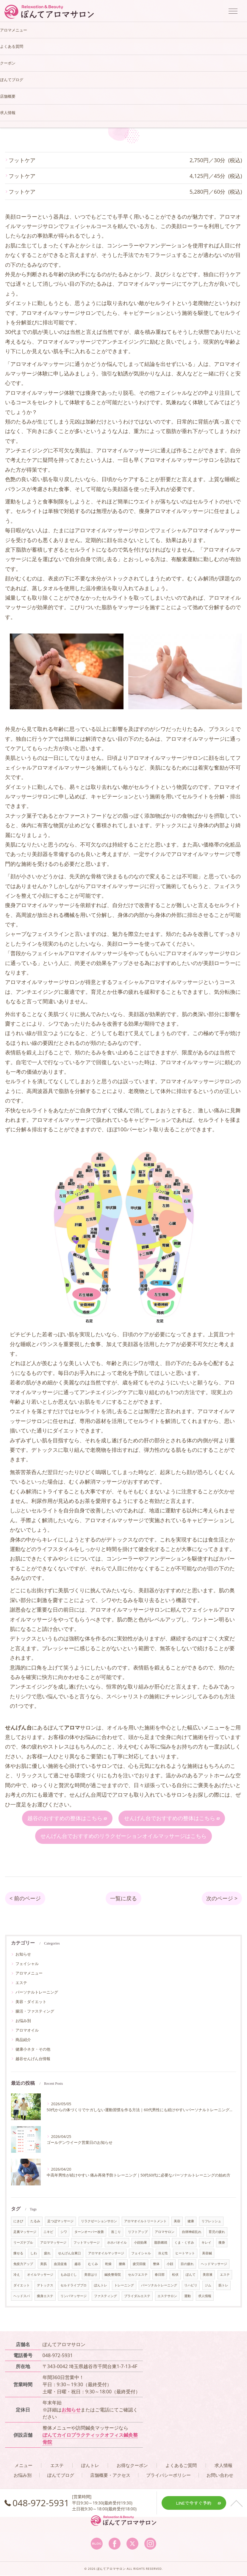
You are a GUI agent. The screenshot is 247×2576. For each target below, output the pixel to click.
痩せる (18, 2253)
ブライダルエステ (137, 2296)
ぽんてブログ (60, 2475)
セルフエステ (138, 2275)
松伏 (175, 2275)
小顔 (170, 2264)
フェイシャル (27, 1964)
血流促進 (60, 2264)
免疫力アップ (23, 2264)
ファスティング (105, 2296)
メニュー (23, 2465)
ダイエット (21, 2285)
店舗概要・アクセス (110, 2475)
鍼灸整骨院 (112, 2275)
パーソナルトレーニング (36, 1992)
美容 (177, 2221)
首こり (116, 2232)
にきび (18, 2221)
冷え (16, 2275)
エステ (21, 1983)
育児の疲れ (217, 2232)
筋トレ (223, 2285)
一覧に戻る (123, 1898)
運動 (187, 2296)
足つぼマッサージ (60, 2221)
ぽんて (191, 2275)
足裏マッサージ (24, 2232)
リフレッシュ (211, 2221)
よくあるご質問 (181, 2465)
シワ (63, 2232)
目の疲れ (187, 2264)
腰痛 (122, 2264)
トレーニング (124, 2285)
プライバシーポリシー (168, 2475)
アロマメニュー (29, 1973)
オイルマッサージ (40, 2275)
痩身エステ (45, 2296)
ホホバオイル (117, 2243)
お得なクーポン (132, 2465)
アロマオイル (27, 2030)
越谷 (77, 2264)
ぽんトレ (100, 2285)
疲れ (47, 2253)
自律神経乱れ (191, 2232)
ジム (208, 2285)
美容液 (207, 2275)
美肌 (43, 2264)
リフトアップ (138, 2232)
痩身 (221, 2243)
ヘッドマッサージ (214, 2264)
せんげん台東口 (69, 2253)
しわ (33, 2253)
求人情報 (204, 2296)
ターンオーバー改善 (89, 2232)
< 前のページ (25, 1898)
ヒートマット (185, 2253)
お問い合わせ (220, 2475)
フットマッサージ (87, 2243)
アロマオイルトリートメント (145, 2221)
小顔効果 (140, 2243)
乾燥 (108, 2264)
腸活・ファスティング (34, 2011)
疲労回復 (139, 2264)
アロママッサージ (53, 2243)
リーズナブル (23, 2243)
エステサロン (167, 2296)
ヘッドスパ (21, 2296)
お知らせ (23, 1954)
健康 (190, 2221)
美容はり (90, 2275)
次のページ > (221, 1898)
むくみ (93, 2264)
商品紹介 (23, 2040)
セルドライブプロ (73, 2285)
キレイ (206, 2243)
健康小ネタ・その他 (32, 2049)
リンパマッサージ (73, 2296)
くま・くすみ (184, 2243)
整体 (156, 2264)
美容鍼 (207, 2253)
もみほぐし (68, 2275)
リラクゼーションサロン (99, 2221)
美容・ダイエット (30, 2002)
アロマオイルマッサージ (106, 2253)
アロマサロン (164, 2232)
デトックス (45, 2285)
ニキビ (48, 2232)
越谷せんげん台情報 (32, 2059)
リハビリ (190, 2285)
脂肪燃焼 (160, 2243)
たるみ (35, 2221)
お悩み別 (23, 2021)
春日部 (160, 2275)
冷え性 (163, 2253)
